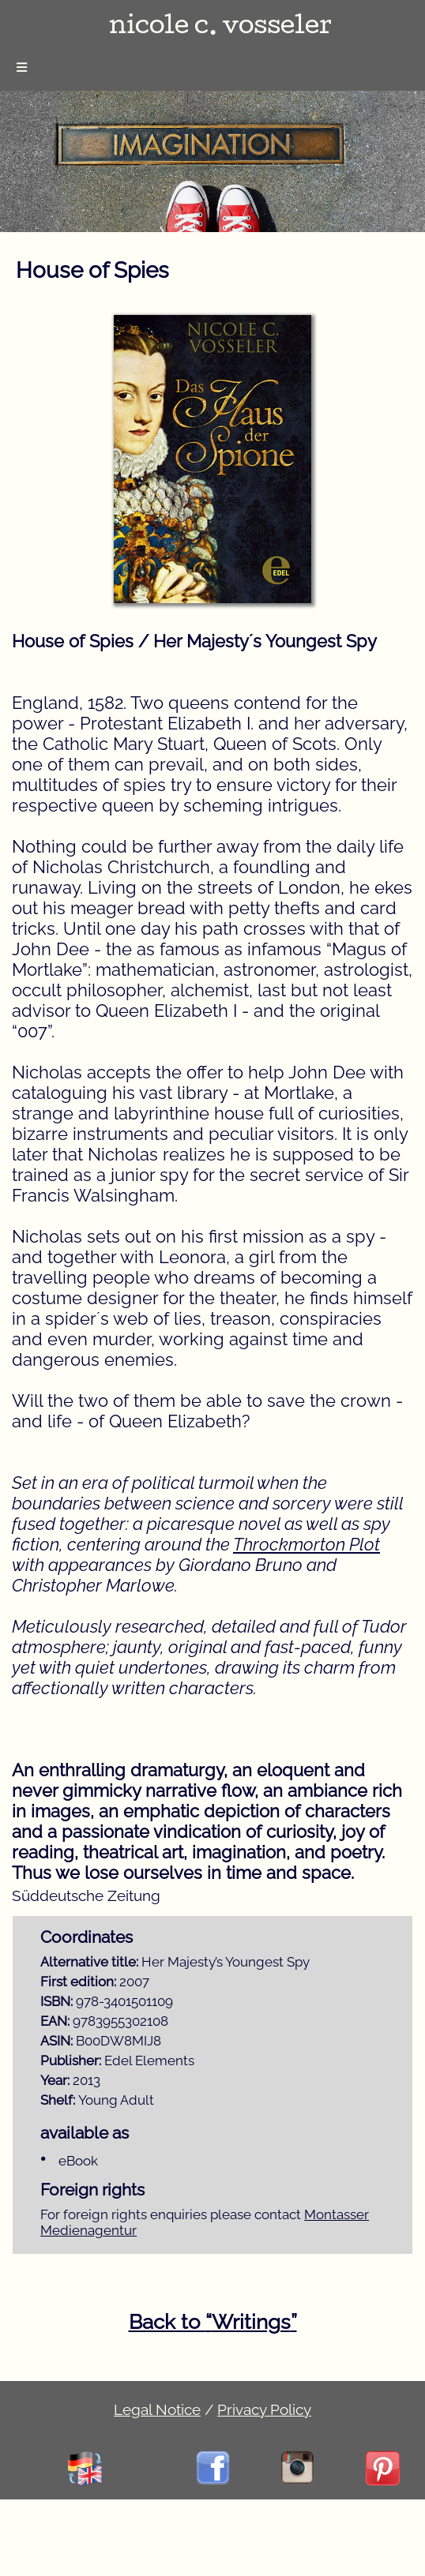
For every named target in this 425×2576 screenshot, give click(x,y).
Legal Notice (157, 2409)
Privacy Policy (264, 2409)
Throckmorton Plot (306, 1544)
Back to (213, 2322)
